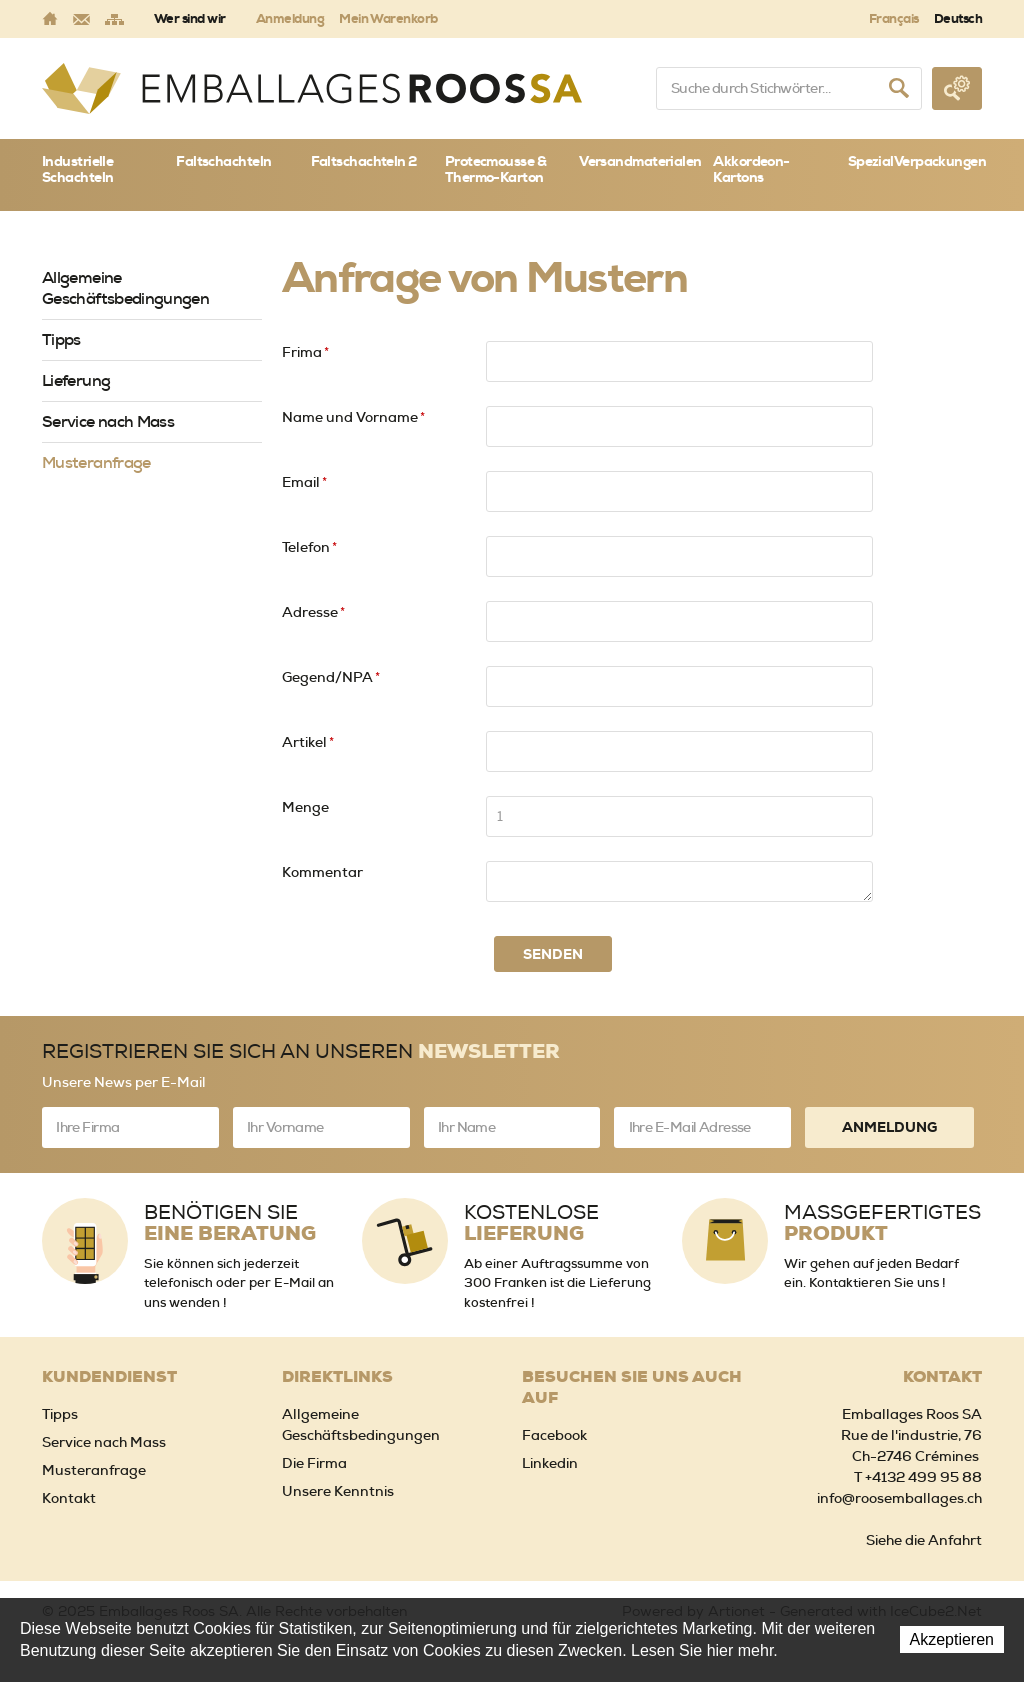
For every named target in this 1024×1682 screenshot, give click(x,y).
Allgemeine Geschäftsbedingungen (125, 288)
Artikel (308, 742)
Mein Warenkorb (388, 18)
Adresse (313, 612)
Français (894, 18)
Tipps (61, 339)
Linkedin (550, 1463)
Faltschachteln (223, 161)
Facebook (554, 1435)
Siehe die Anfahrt (924, 1540)
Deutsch (958, 18)
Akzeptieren (952, 1639)
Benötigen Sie (230, 1223)
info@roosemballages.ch (899, 1498)
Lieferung (76, 380)
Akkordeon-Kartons (751, 169)
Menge (305, 807)
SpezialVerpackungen (915, 161)
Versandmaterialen (640, 161)
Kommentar (322, 872)
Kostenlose (531, 1223)
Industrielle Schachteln (77, 169)
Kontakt (69, 1498)
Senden (553, 954)
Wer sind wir (190, 18)
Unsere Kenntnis (338, 1491)
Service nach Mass (108, 421)
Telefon (309, 547)
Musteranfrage (96, 462)
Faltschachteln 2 (364, 161)
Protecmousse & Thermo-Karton (495, 169)
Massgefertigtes (882, 1223)
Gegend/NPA (331, 677)
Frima (305, 352)
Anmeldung (290, 18)
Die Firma (314, 1463)
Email (304, 482)
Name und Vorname (353, 417)
